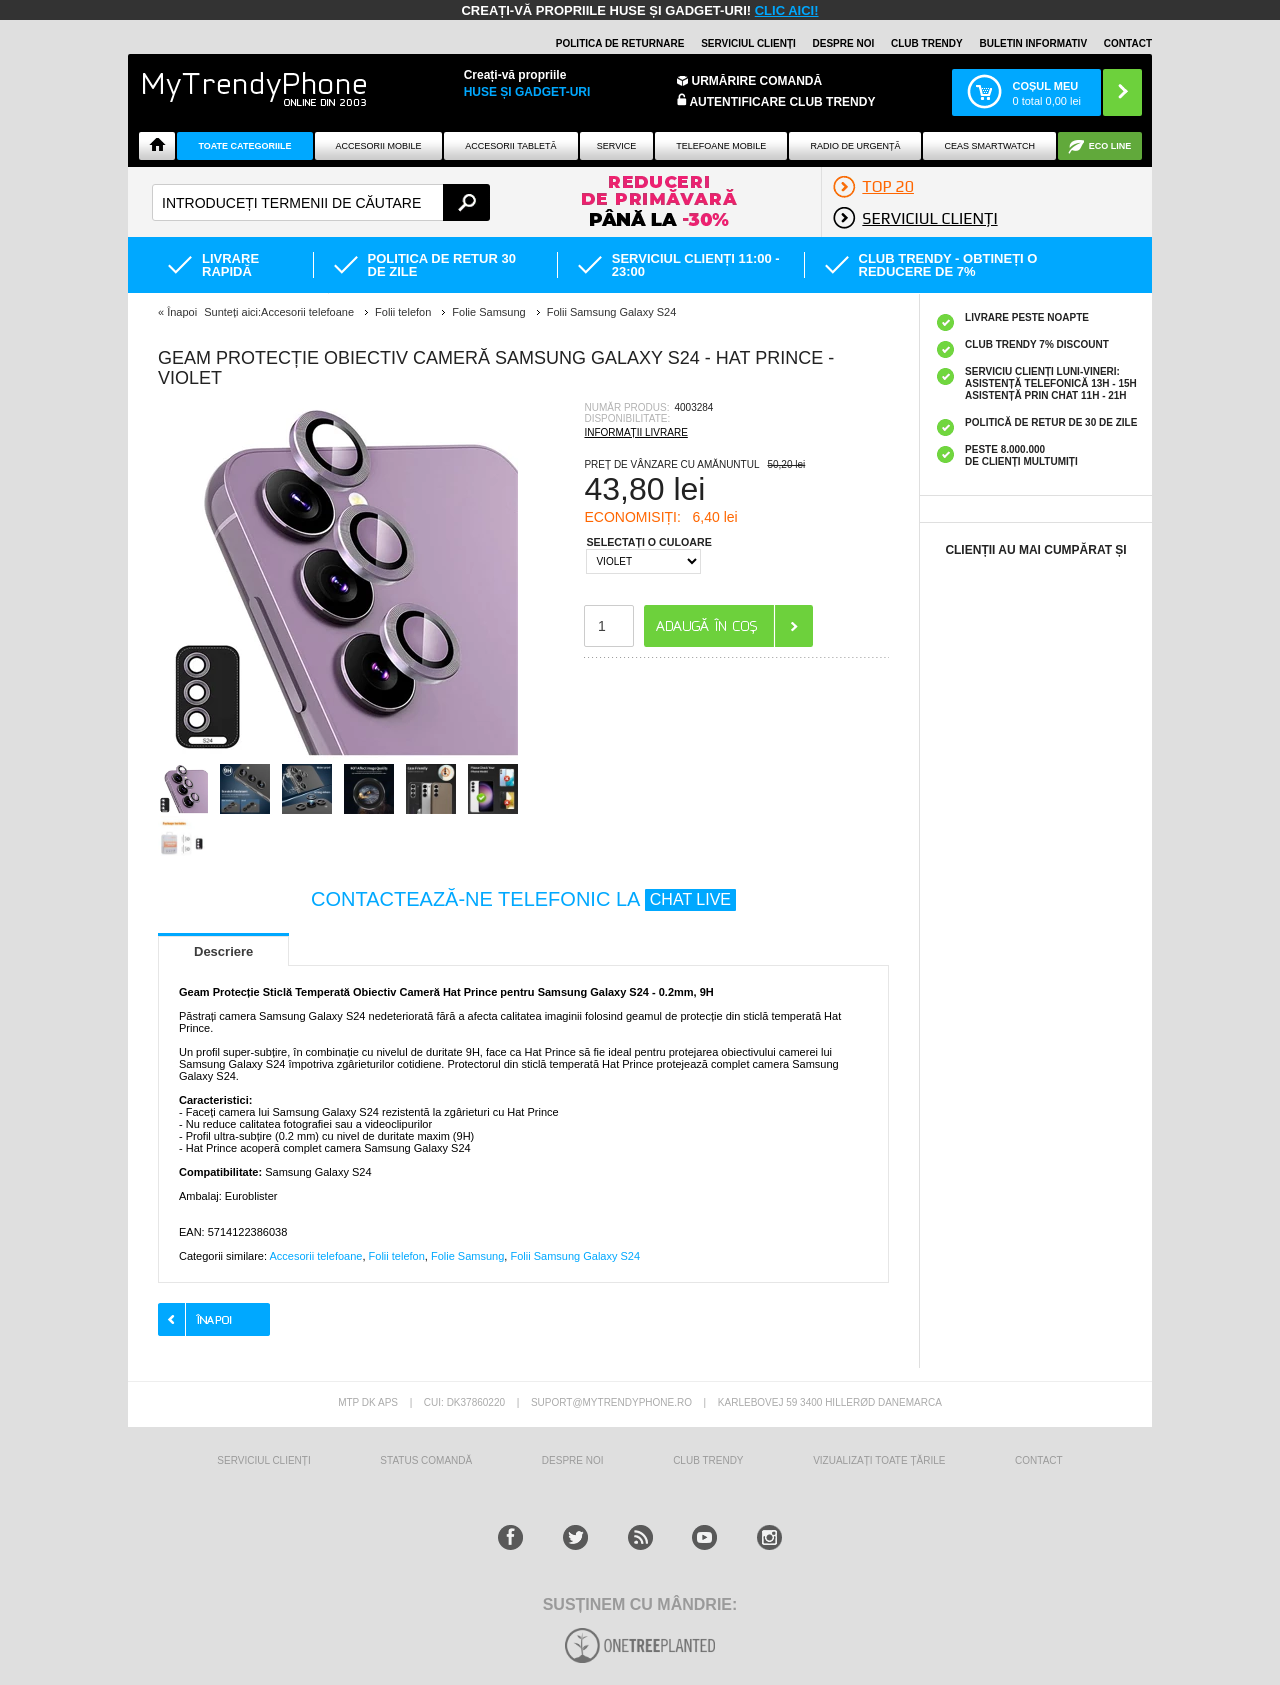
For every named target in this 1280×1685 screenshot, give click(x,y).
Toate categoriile (244, 146)
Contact (1128, 43)
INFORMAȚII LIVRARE (635, 432)
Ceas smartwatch (990, 146)
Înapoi (182, 312)
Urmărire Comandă (757, 81)
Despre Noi (573, 1460)
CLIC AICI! (787, 10)
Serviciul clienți (748, 43)
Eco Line (1110, 146)
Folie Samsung (467, 1256)
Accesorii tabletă (510, 146)
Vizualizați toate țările (879, 1460)
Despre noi (844, 43)
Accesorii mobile (378, 146)
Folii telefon (397, 1256)
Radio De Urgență (855, 146)
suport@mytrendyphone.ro (611, 1402)
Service (616, 146)
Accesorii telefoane (315, 1256)
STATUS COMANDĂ (426, 1460)
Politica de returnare (620, 43)
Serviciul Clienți (263, 1460)
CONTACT (1039, 1460)
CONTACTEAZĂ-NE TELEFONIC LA (523, 899)
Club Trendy (927, 43)
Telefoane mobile (721, 146)
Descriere (223, 951)
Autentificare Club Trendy (776, 101)
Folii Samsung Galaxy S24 (575, 1256)
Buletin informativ (1033, 43)
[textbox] (321, 202)
